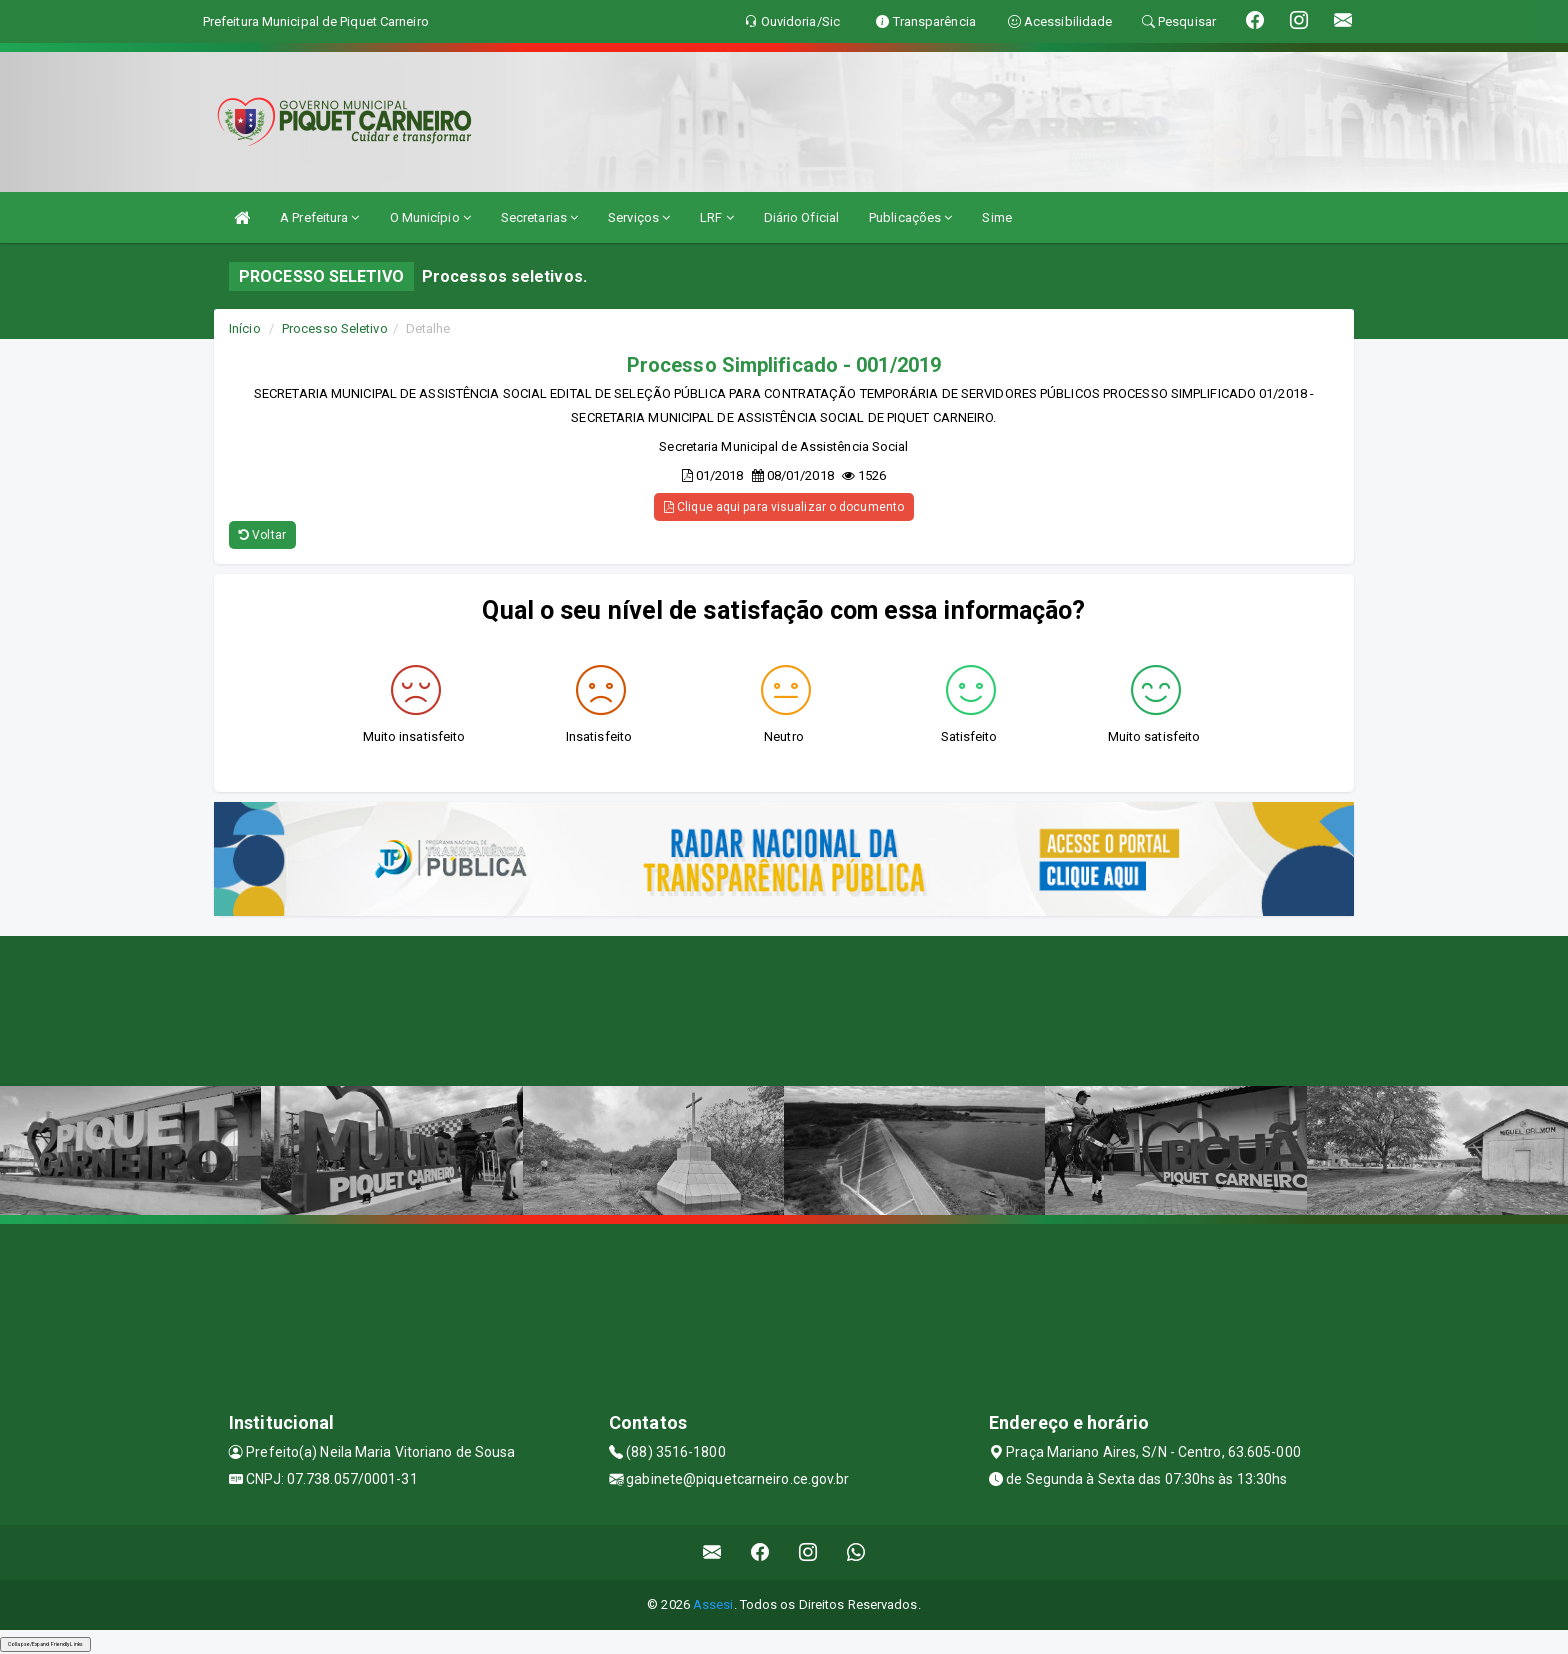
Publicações (910, 217)
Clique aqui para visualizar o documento (784, 507)
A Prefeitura (319, 217)
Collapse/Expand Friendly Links (45, 1644)
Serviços (639, 217)
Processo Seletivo (335, 328)
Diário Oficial (801, 217)
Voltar (262, 535)
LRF (717, 217)
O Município (430, 217)
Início (245, 328)
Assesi (713, 1604)
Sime (996, 217)
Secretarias (539, 217)
